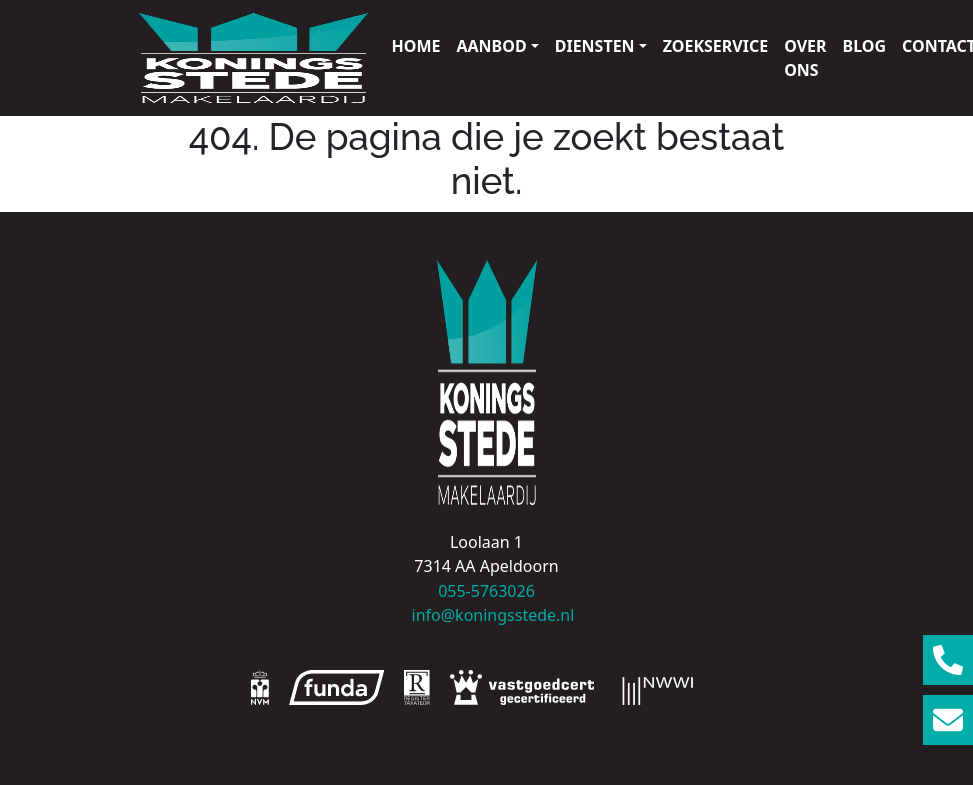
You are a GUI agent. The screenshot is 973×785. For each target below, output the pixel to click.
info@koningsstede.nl (487, 615)
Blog (865, 46)
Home (416, 46)
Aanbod (491, 46)
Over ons (805, 58)
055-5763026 (486, 591)
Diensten (595, 46)
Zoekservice (715, 46)
